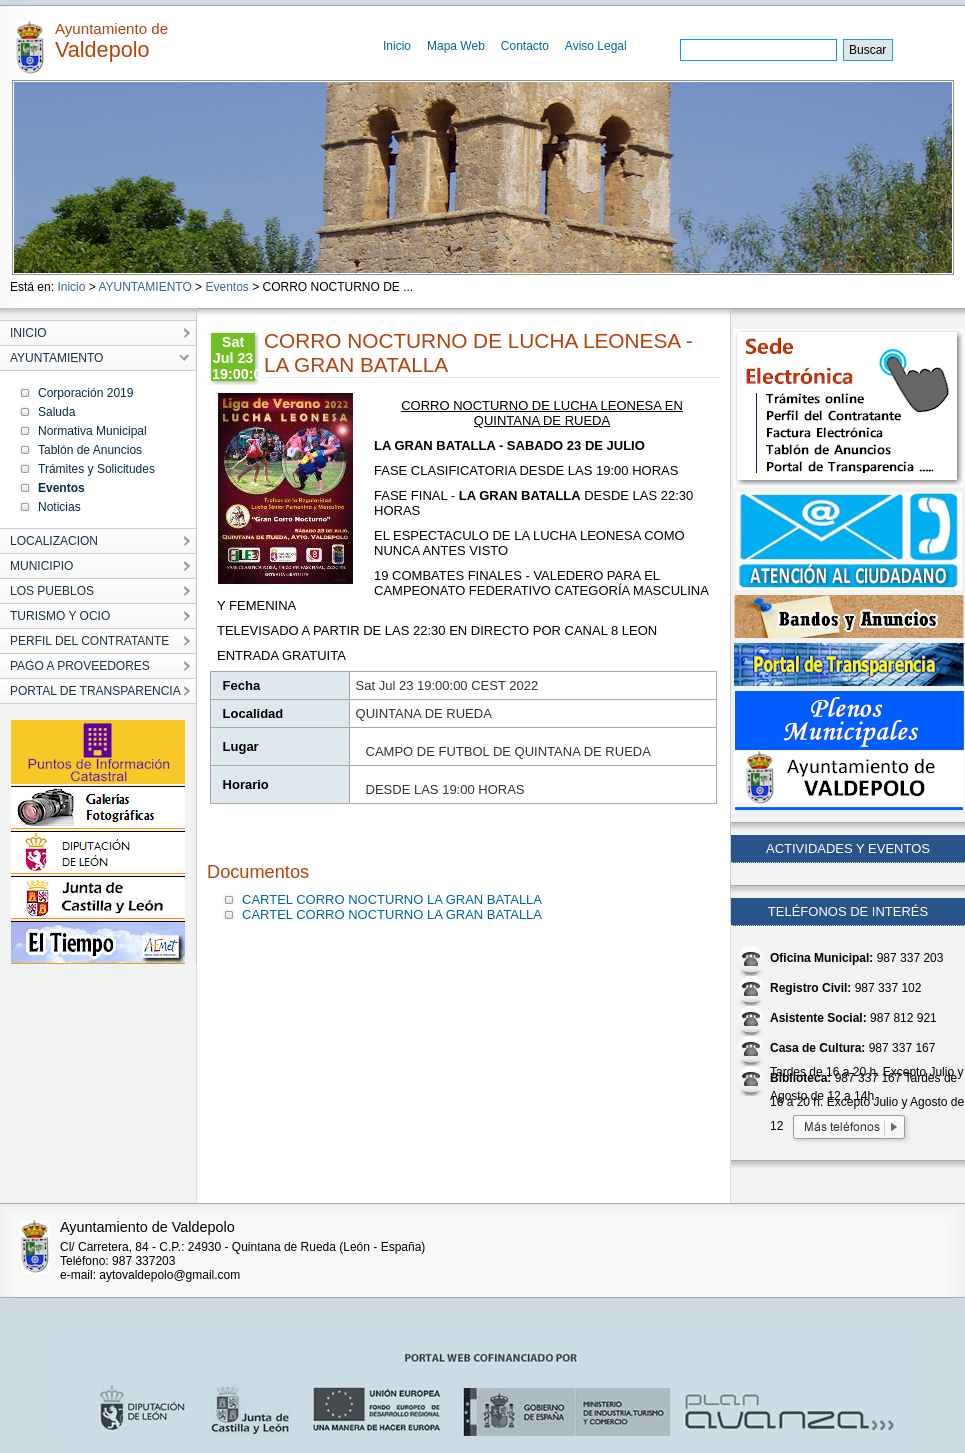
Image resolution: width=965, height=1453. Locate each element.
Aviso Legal (596, 46)
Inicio (397, 46)
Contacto (525, 46)
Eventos (226, 287)
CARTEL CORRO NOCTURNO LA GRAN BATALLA (392, 899)
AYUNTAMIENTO (144, 287)
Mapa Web (456, 46)
